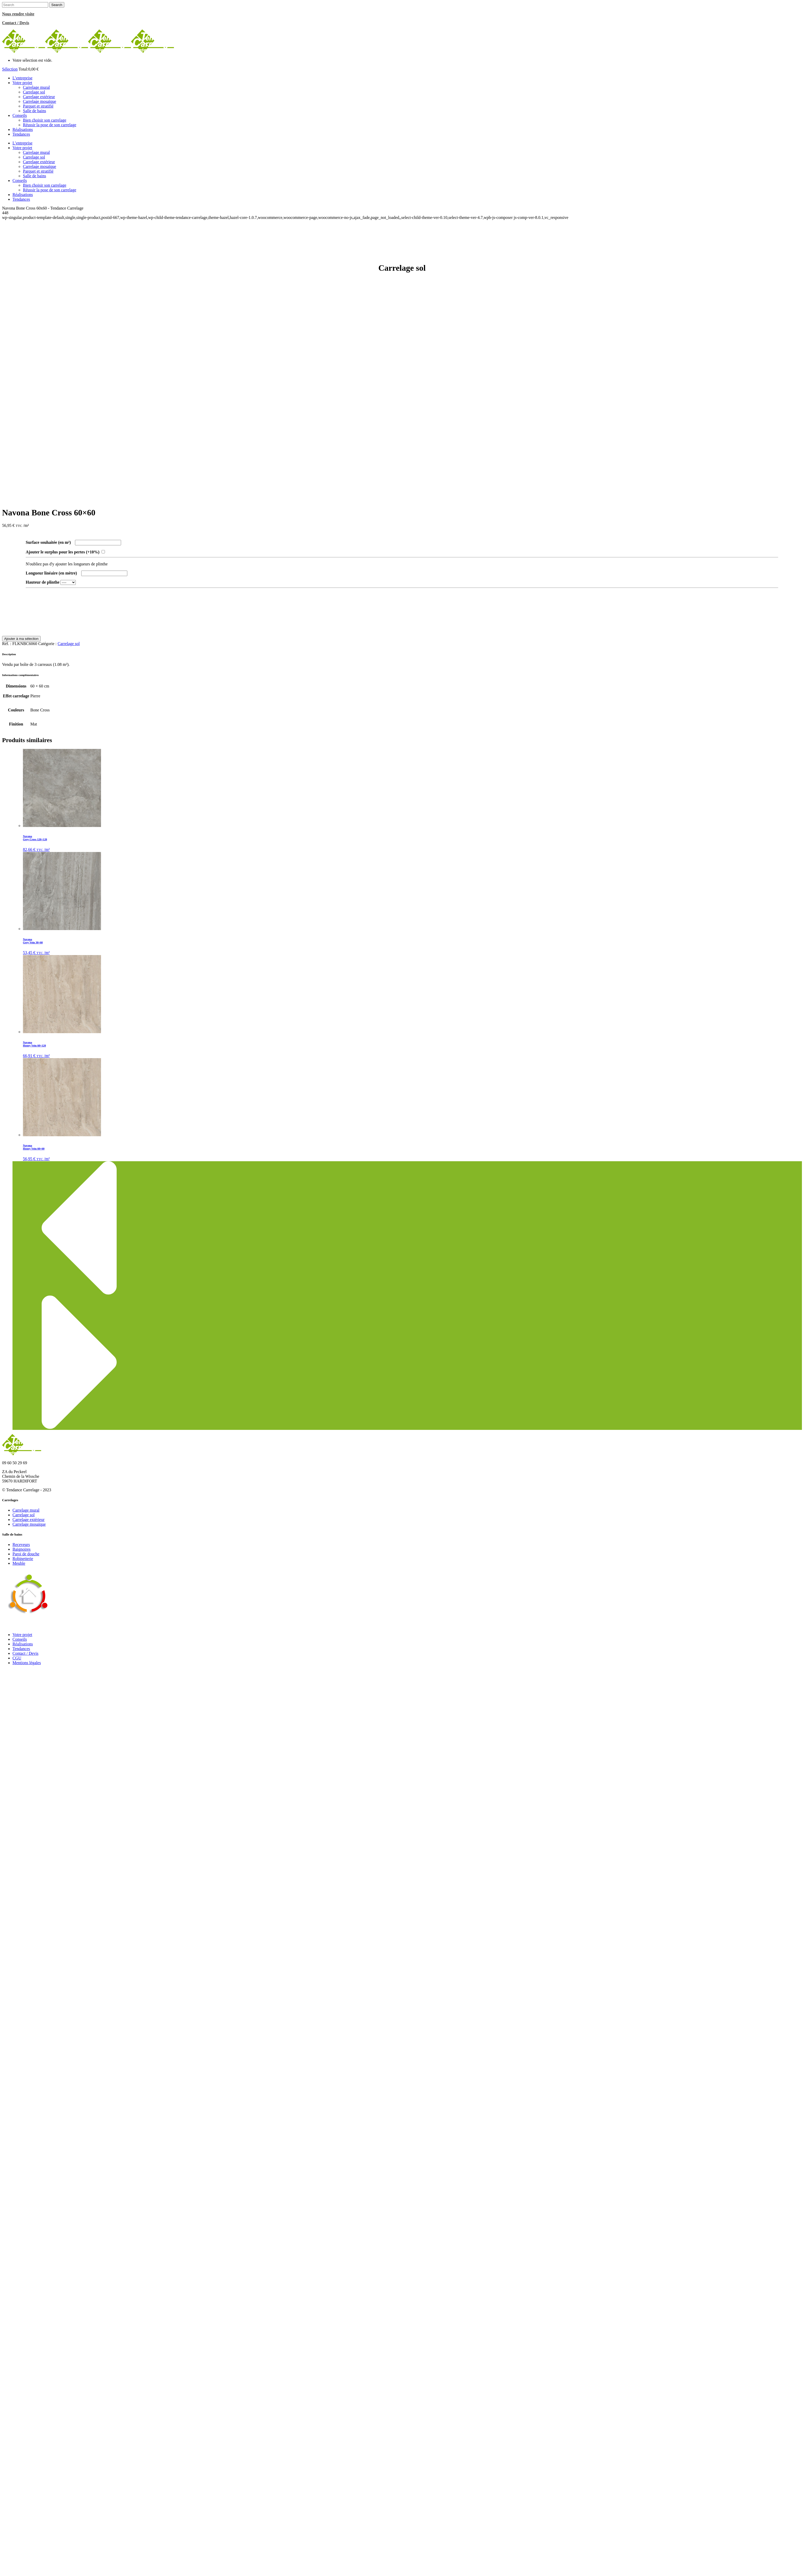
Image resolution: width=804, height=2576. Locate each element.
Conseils (19, 1639)
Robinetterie (22, 1558)
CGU (16, 1658)
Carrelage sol (69, 643)
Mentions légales (26, 1662)
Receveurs (21, 1544)
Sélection (10, 69)
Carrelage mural (26, 1510)
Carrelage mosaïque (29, 1524)
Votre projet (22, 1634)
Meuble (18, 1563)
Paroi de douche (25, 1554)
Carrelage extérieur (28, 1519)
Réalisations (22, 1644)
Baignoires (21, 1549)
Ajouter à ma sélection (21, 639)
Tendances (21, 1648)
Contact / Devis (25, 1653)
